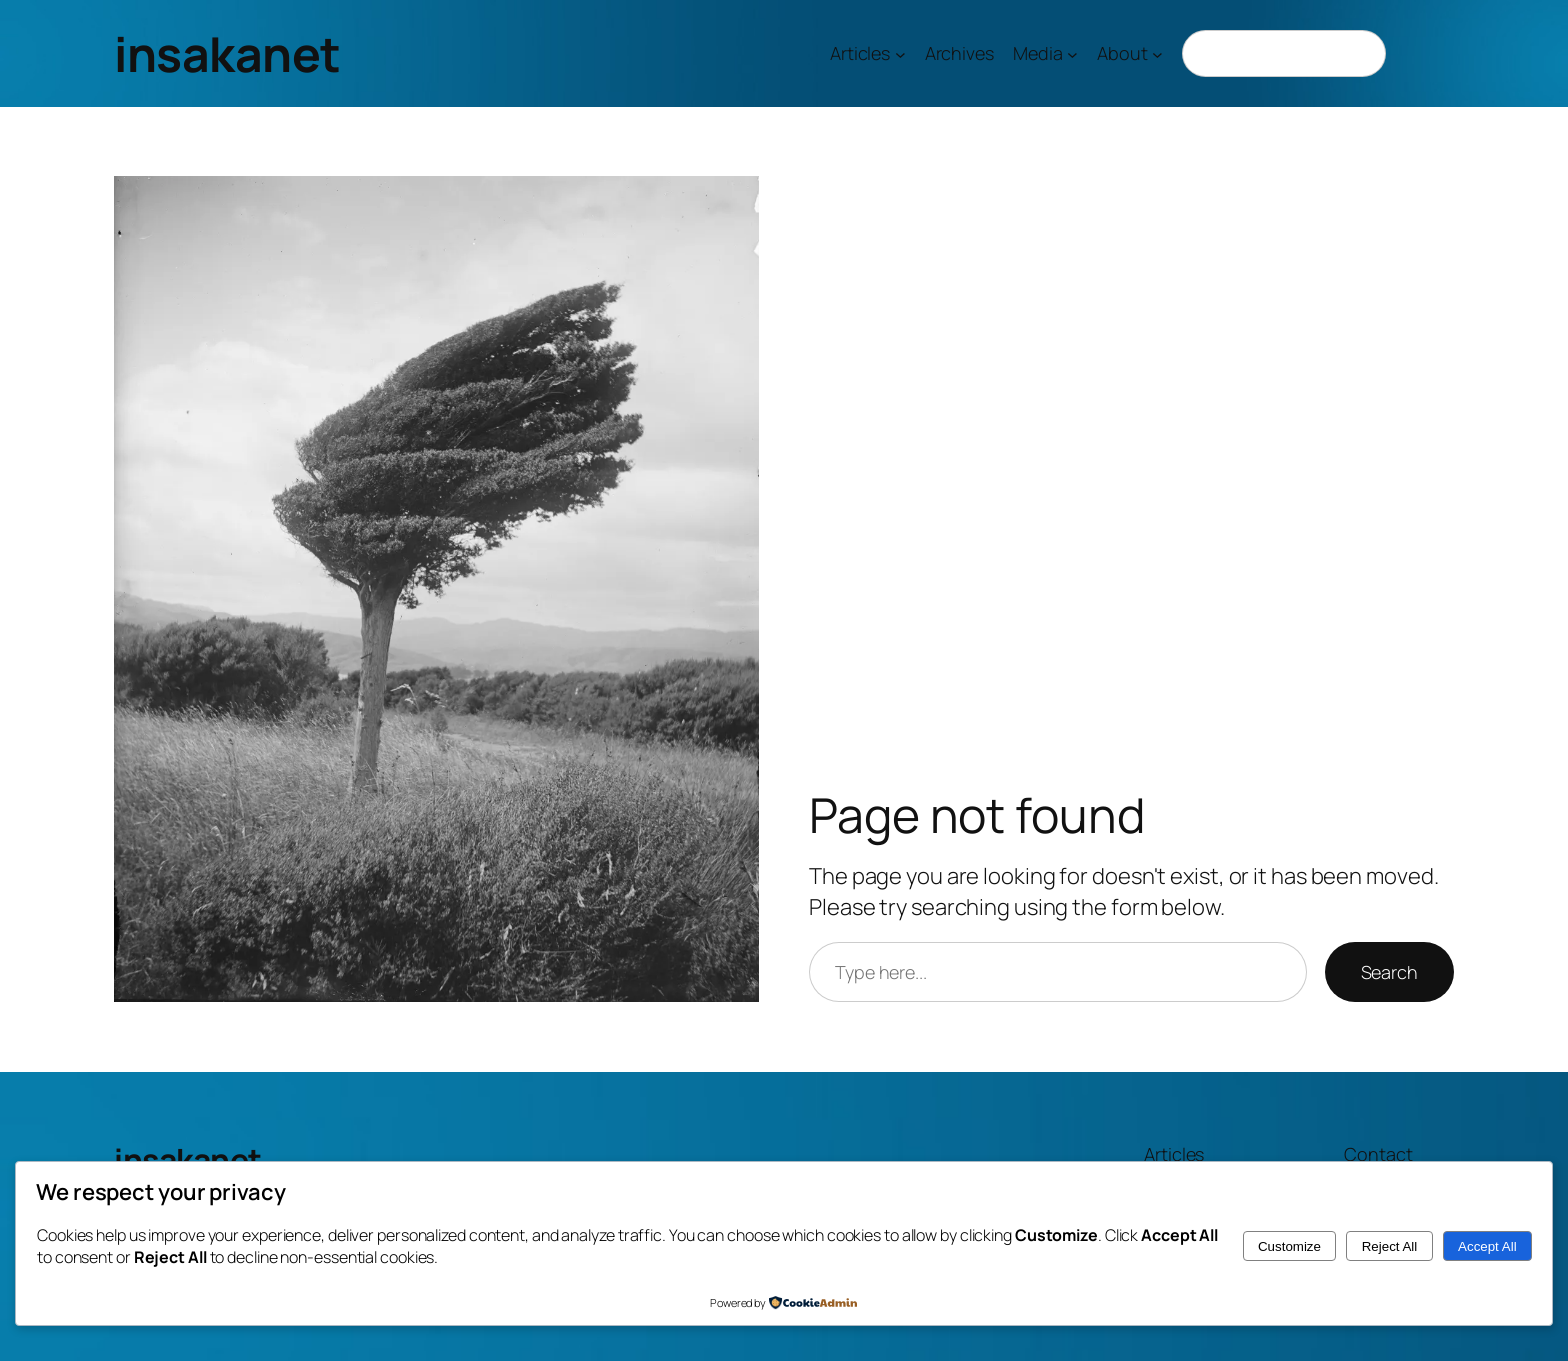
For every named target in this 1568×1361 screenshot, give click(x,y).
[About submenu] (1157, 53)
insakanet (227, 53)
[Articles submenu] (900, 53)
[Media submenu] (1072, 53)
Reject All (1390, 1246)
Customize (1289, 1246)
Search (1389, 972)
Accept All (1487, 1246)
